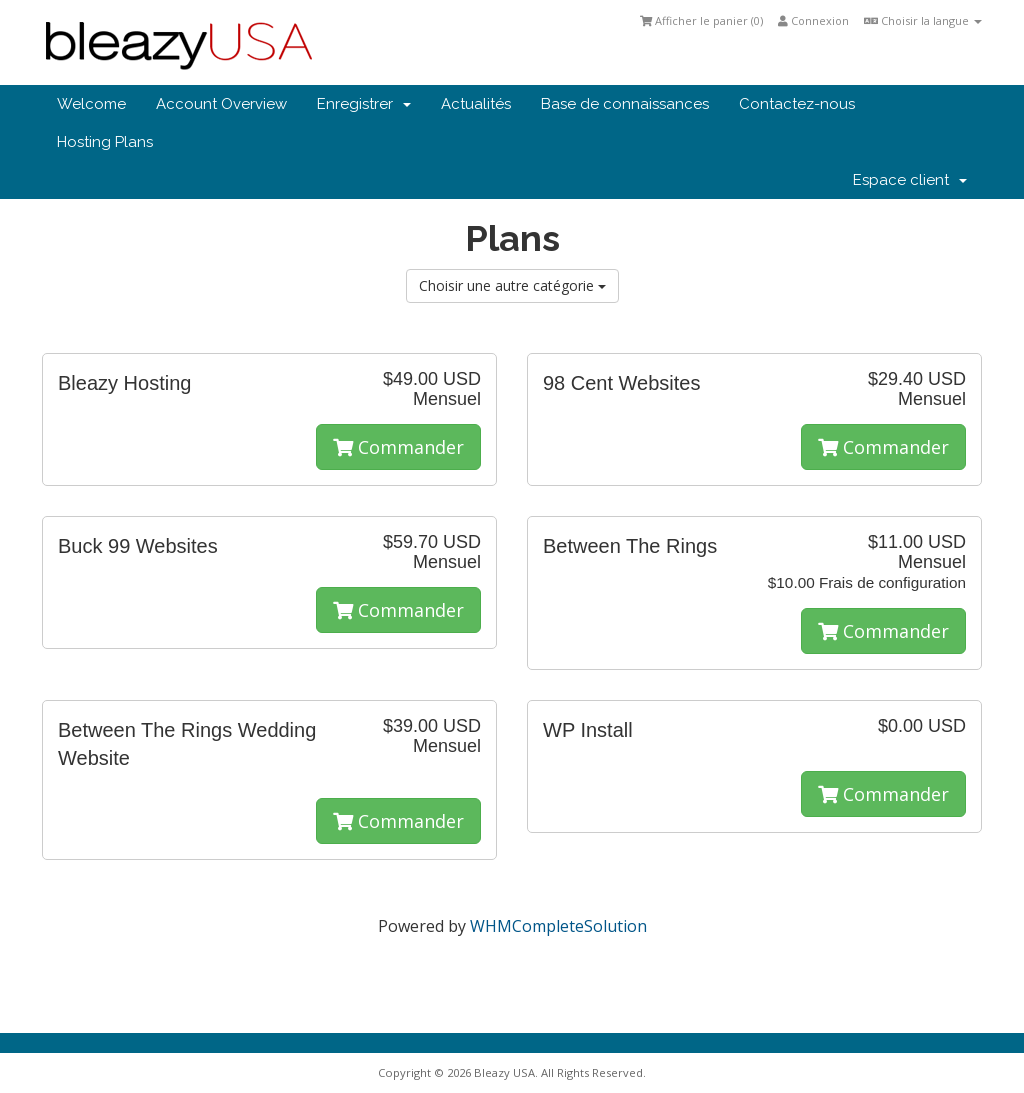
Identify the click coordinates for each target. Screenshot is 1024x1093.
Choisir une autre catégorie (512, 285)
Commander (398, 447)
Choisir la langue (923, 20)
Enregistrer (364, 104)
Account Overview (221, 104)
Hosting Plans (105, 142)
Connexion (813, 20)
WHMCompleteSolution (558, 926)
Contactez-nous (797, 104)
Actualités (476, 104)
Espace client (910, 180)
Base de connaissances (625, 104)
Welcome (91, 104)
